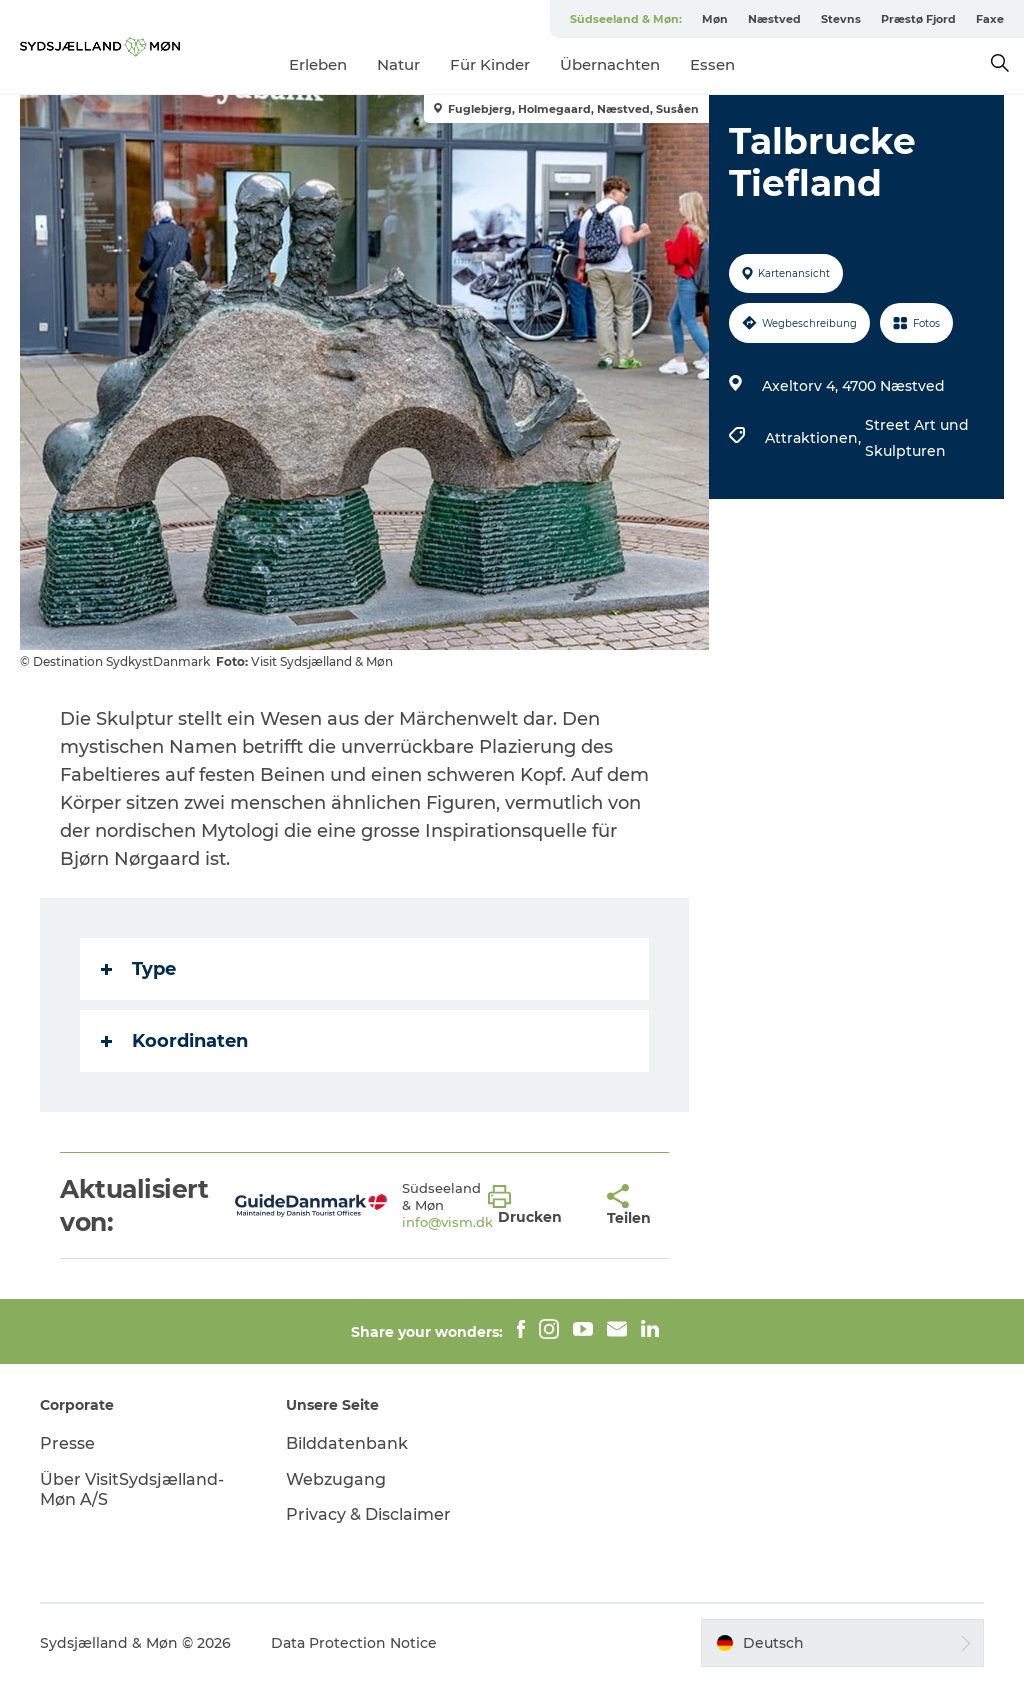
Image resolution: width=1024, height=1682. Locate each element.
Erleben (318, 64)
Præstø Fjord (918, 19)
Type (138, 969)
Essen (712, 64)
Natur (398, 64)
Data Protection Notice (354, 1643)
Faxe (990, 19)
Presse (67, 1443)
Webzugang (336, 1479)
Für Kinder (490, 64)
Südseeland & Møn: (626, 19)
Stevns (841, 19)
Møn (715, 19)
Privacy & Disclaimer (368, 1514)
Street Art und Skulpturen (917, 438)
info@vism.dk (447, 1222)
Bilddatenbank (347, 1443)
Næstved (774, 19)
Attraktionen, (815, 438)
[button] (532, 1206)
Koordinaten (174, 1041)
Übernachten (610, 64)
